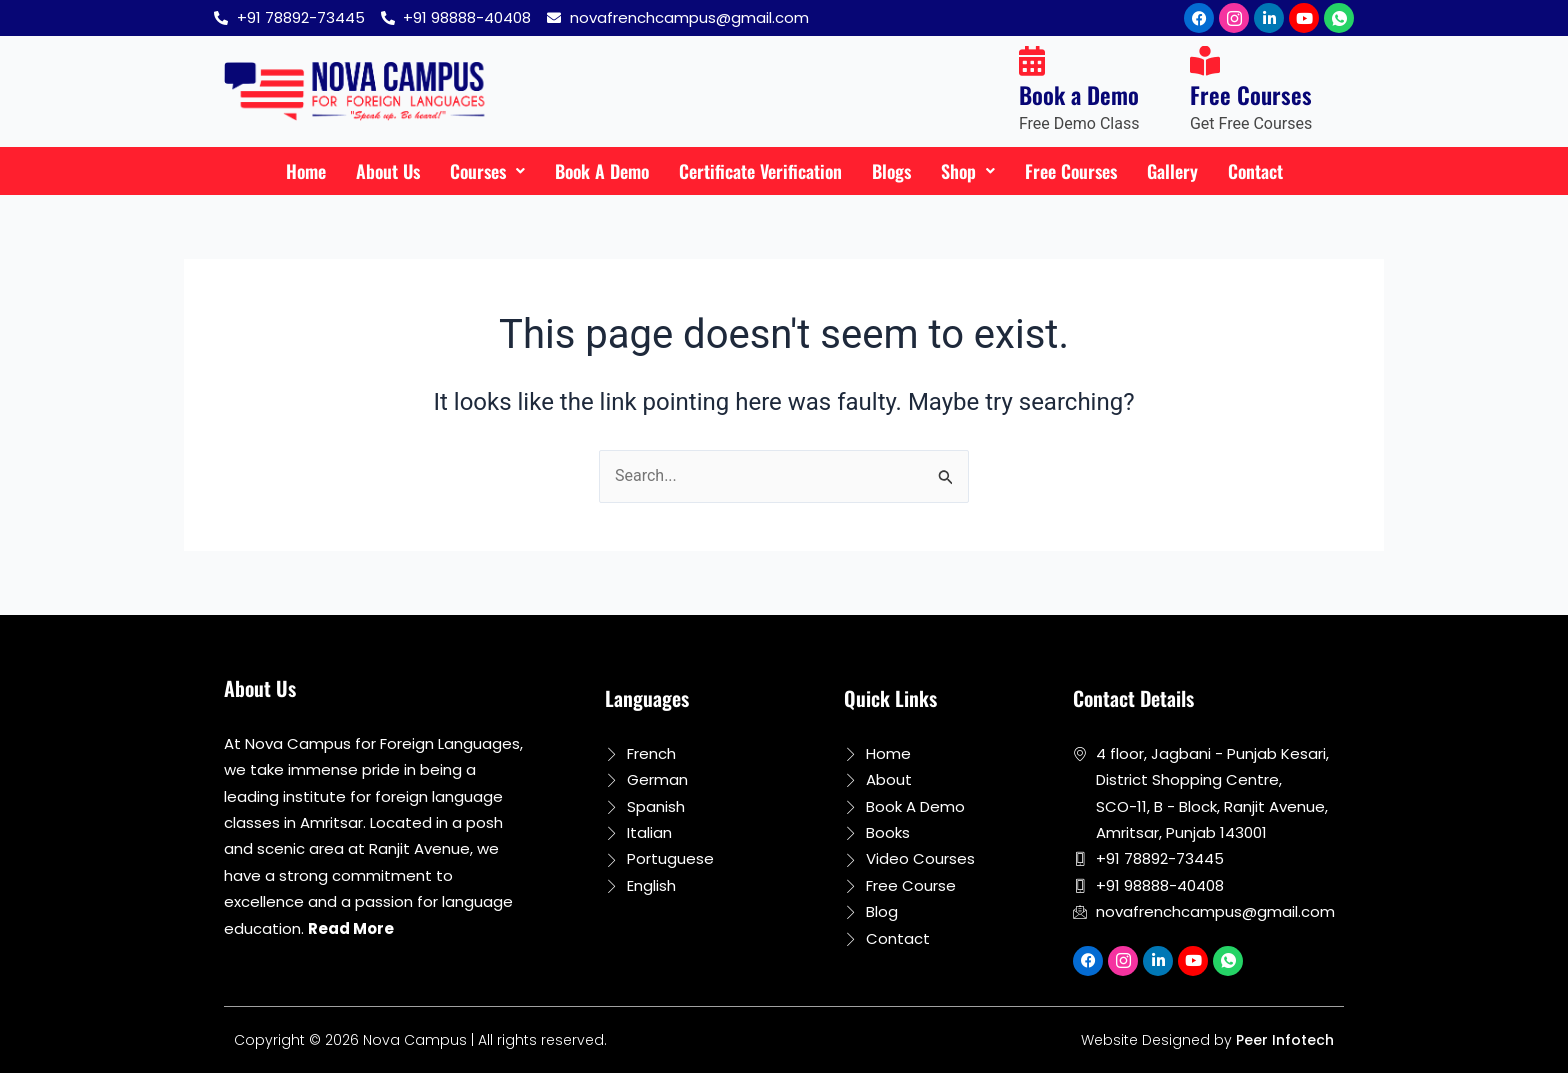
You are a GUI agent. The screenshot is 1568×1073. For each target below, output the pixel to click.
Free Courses (1071, 171)
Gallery (1172, 171)
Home (306, 171)
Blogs (891, 171)
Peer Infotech (1285, 1040)
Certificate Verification (760, 171)
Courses (487, 171)
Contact (1255, 171)
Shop (968, 171)
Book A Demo (602, 171)
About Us (388, 171)
